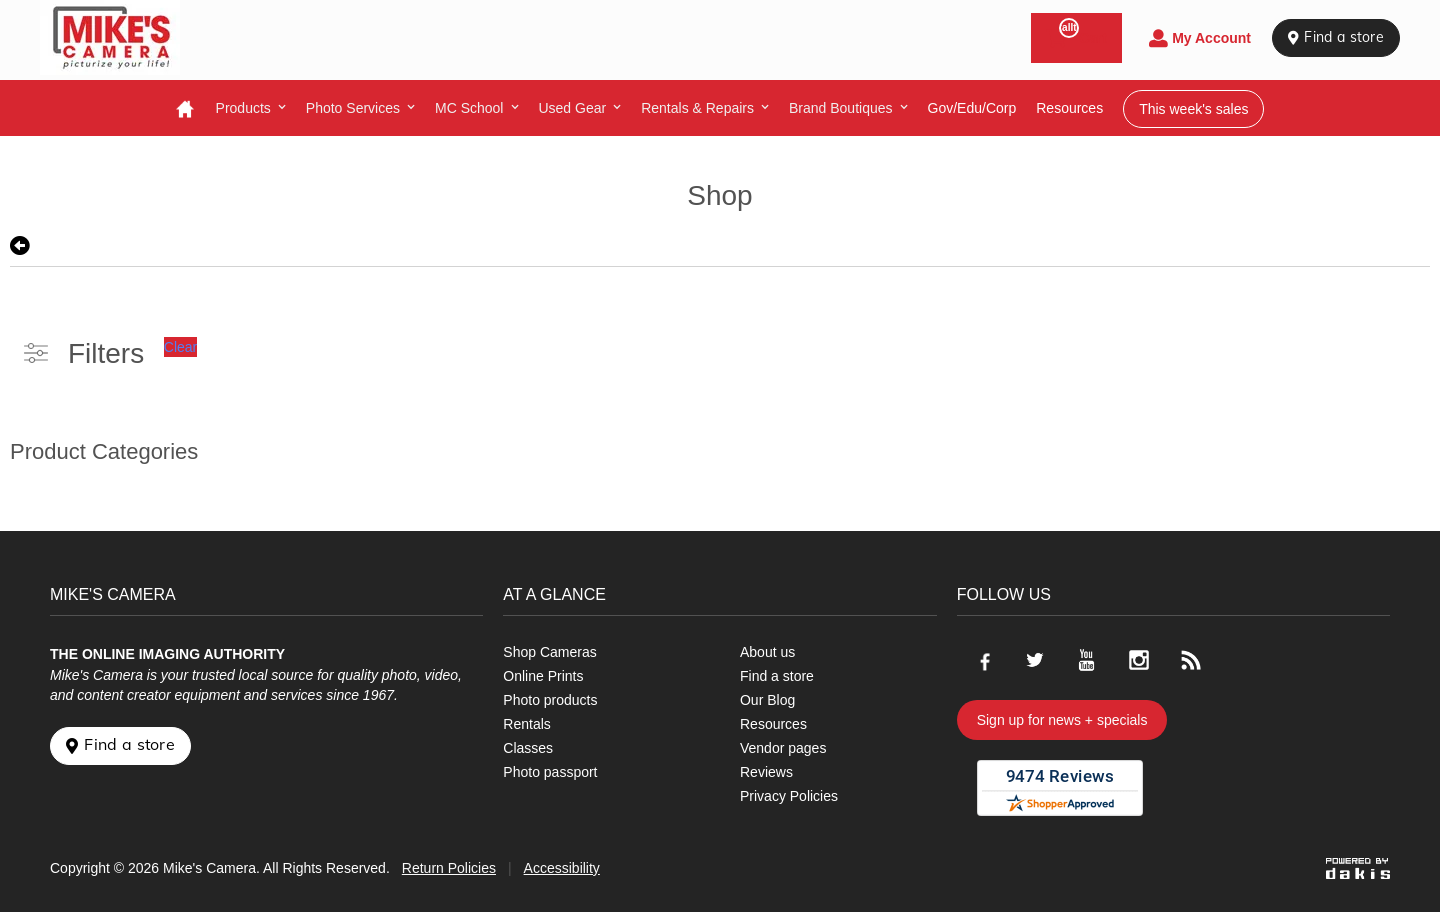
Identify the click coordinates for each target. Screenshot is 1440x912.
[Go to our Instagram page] (1139, 660)
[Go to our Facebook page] (983, 660)
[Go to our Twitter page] (1035, 660)
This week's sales (1193, 109)
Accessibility (562, 868)
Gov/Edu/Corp (972, 108)
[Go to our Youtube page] (1087, 660)
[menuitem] (251, 108)
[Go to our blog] (1191, 660)
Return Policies (449, 868)
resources (1069, 108)
